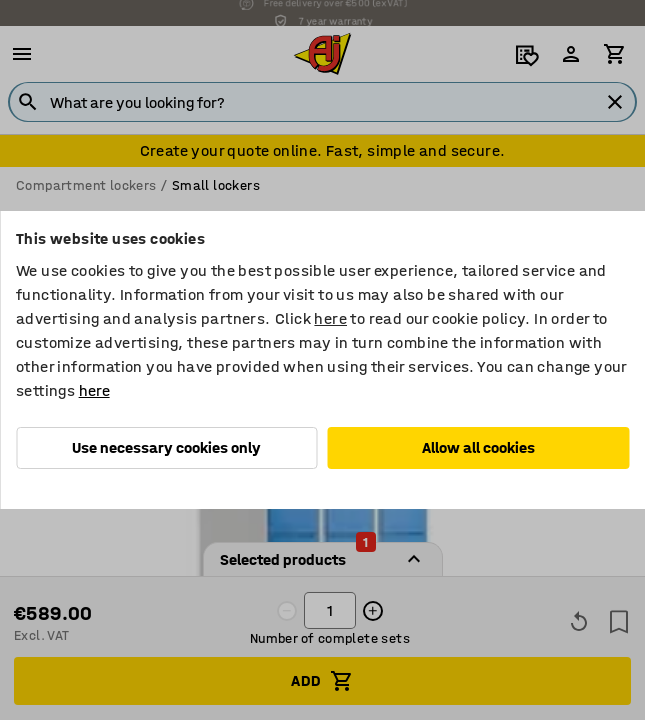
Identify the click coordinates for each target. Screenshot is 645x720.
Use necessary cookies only (166, 447)
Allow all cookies (478, 447)
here (330, 318)
